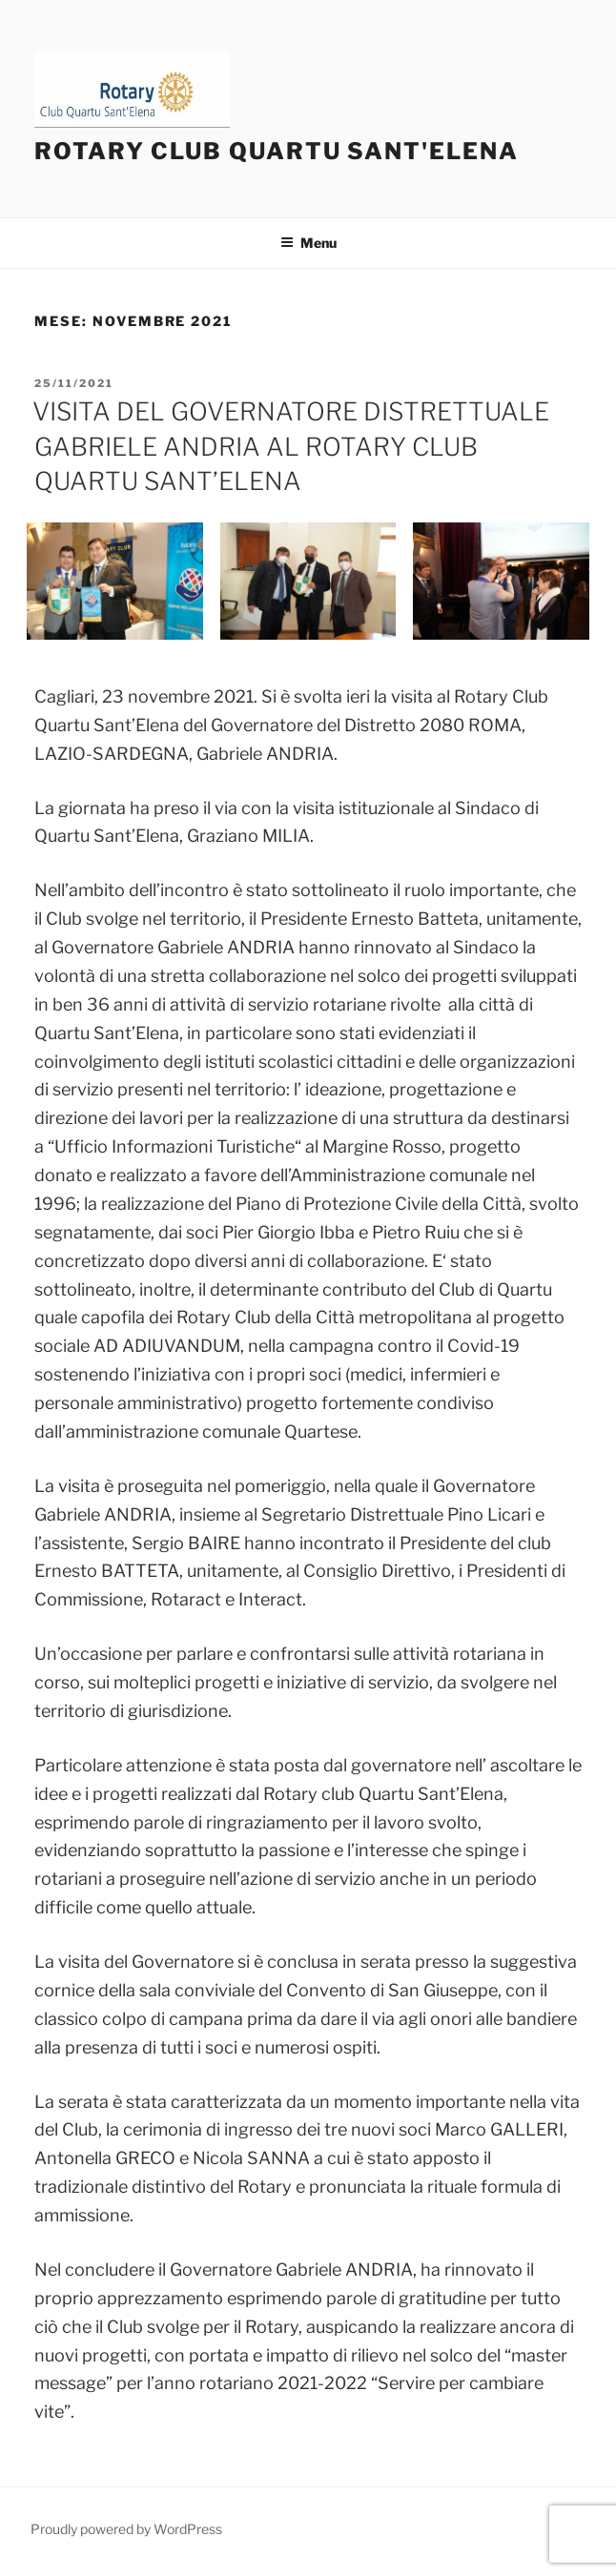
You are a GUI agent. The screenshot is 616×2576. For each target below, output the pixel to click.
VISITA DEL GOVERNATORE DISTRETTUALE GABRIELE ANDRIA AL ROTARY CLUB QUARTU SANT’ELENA (290, 446)
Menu (308, 243)
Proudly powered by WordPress (126, 2529)
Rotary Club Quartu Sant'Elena (276, 151)
